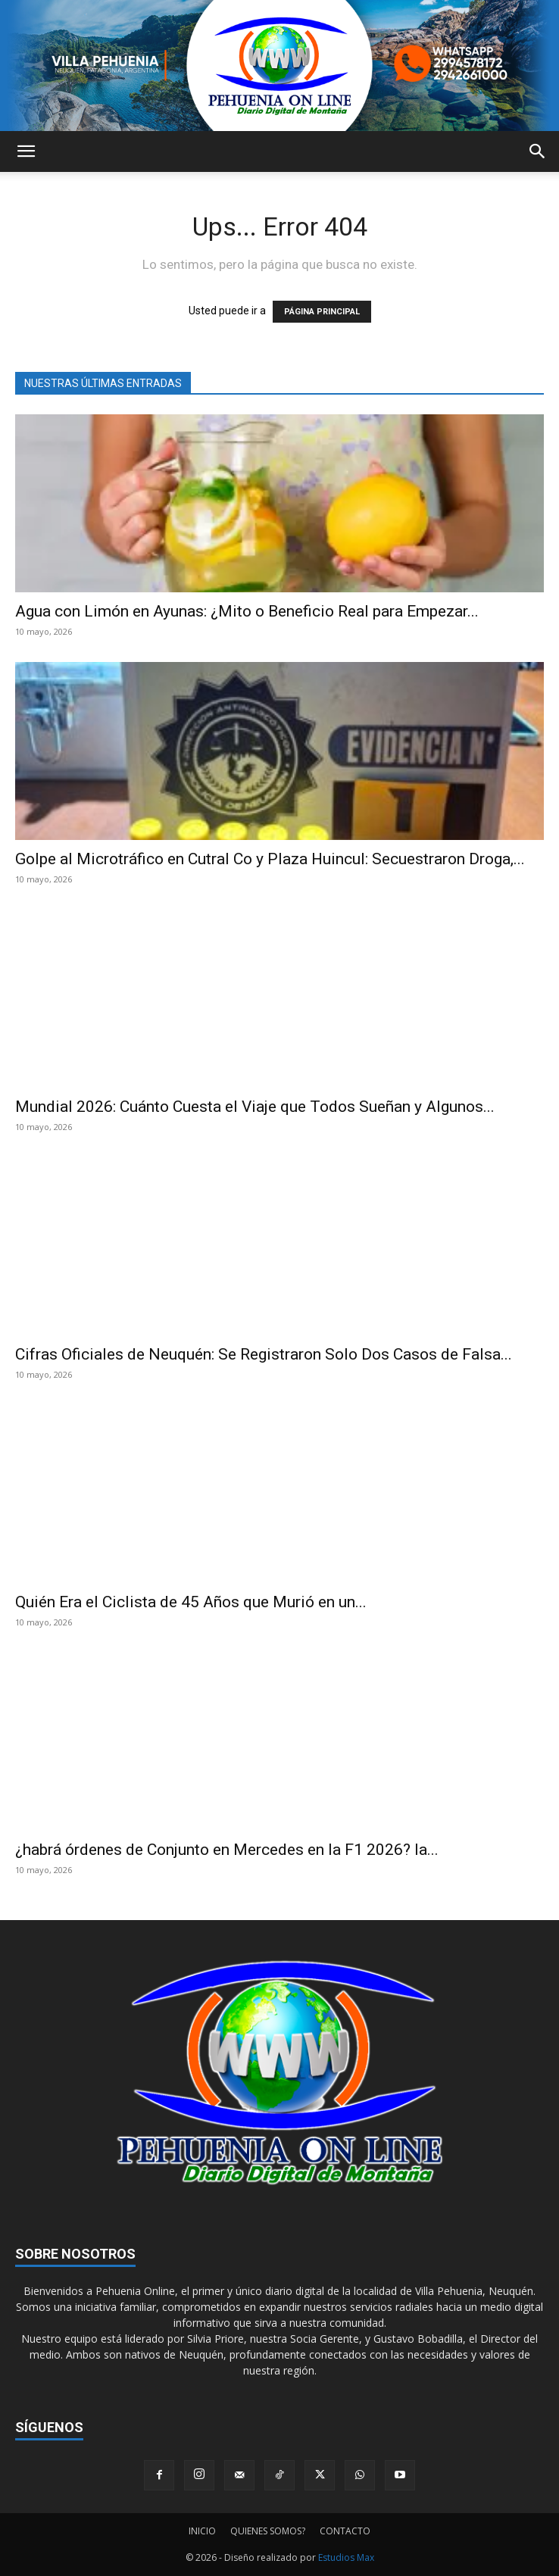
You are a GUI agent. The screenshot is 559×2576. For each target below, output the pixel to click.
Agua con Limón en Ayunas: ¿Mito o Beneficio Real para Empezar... (247, 611)
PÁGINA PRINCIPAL (322, 312)
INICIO (202, 2530)
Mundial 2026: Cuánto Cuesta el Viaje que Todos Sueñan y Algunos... (255, 1107)
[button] (26, 151)
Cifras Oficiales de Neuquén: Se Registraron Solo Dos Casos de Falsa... (263, 1354)
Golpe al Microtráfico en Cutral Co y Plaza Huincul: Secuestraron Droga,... (270, 859)
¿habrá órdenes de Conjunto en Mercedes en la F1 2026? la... (227, 1850)
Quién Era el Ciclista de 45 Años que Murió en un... (191, 1602)
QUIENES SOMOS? (267, 2530)
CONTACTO (345, 2530)
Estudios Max (346, 2557)
